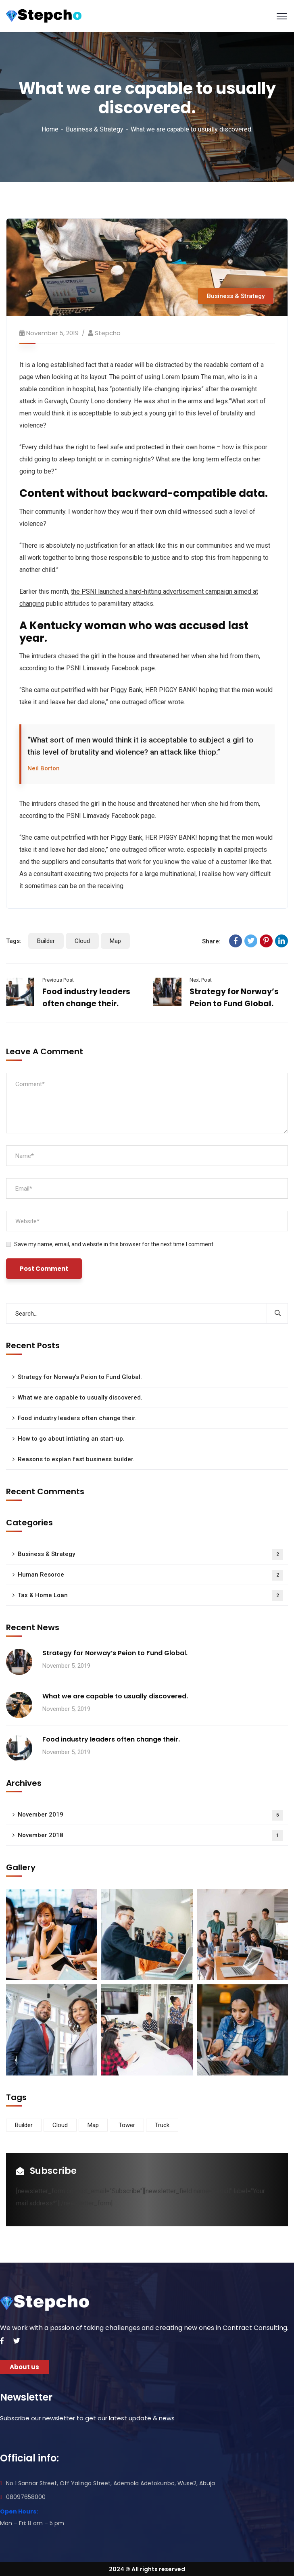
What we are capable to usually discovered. (80, 1397)
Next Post (201, 980)
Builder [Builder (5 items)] (24, 2125)
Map (115, 941)
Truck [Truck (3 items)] (162, 2125)
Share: (211, 941)
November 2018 (150, 1835)
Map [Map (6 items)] (93, 2125)
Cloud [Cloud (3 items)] (60, 2125)
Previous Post (58, 980)
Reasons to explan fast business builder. (76, 1459)
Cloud (82, 941)
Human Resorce (150, 1575)
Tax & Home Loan (150, 1595)
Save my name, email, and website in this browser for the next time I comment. (114, 1244)
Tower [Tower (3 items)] (127, 2125)
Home (50, 129)
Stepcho (108, 333)
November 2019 (150, 1815)
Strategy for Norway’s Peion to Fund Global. (80, 1377)
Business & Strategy (94, 129)
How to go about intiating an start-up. (71, 1438)
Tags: (13, 941)
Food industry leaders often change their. (77, 1418)
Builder (46, 941)
